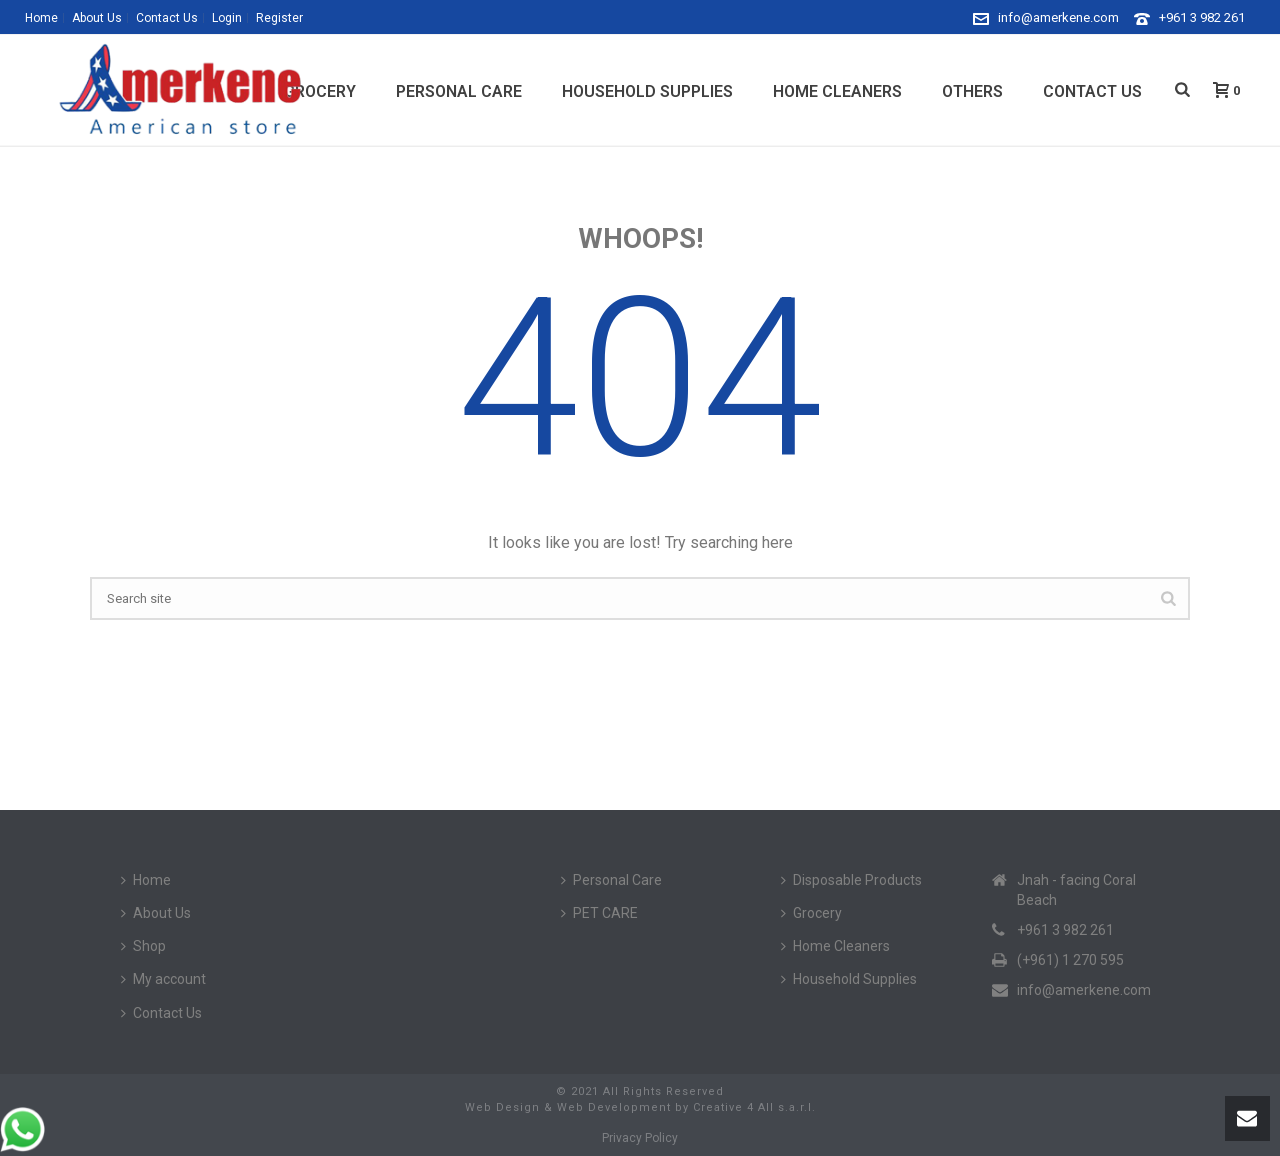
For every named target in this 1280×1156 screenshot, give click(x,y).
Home (146, 880)
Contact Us (1092, 91)
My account (163, 979)
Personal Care (459, 91)
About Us (156, 913)
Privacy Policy (640, 1138)
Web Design (502, 1107)
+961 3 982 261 (1202, 17)
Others (972, 91)
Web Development (614, 1107)
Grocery (811, 913)
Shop (143, 946)
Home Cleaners (837, 91)
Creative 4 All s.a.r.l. (754, 1107)
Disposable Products (851, 880)
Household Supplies (647, 91)
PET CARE (599, 913)
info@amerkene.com (1058, 17)
